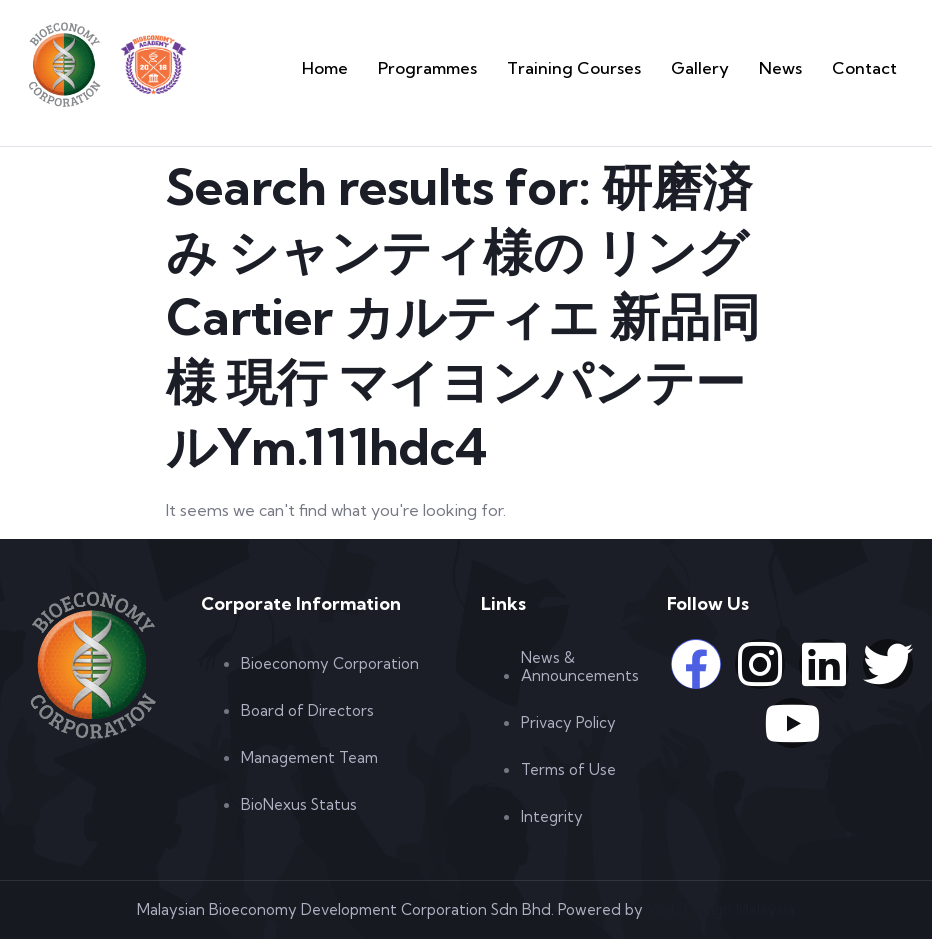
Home (424, 67)
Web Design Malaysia (721, 909)
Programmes (510, 67)
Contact (872, 67)
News (800, 67)
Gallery (732, 67)
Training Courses (629, 67)
